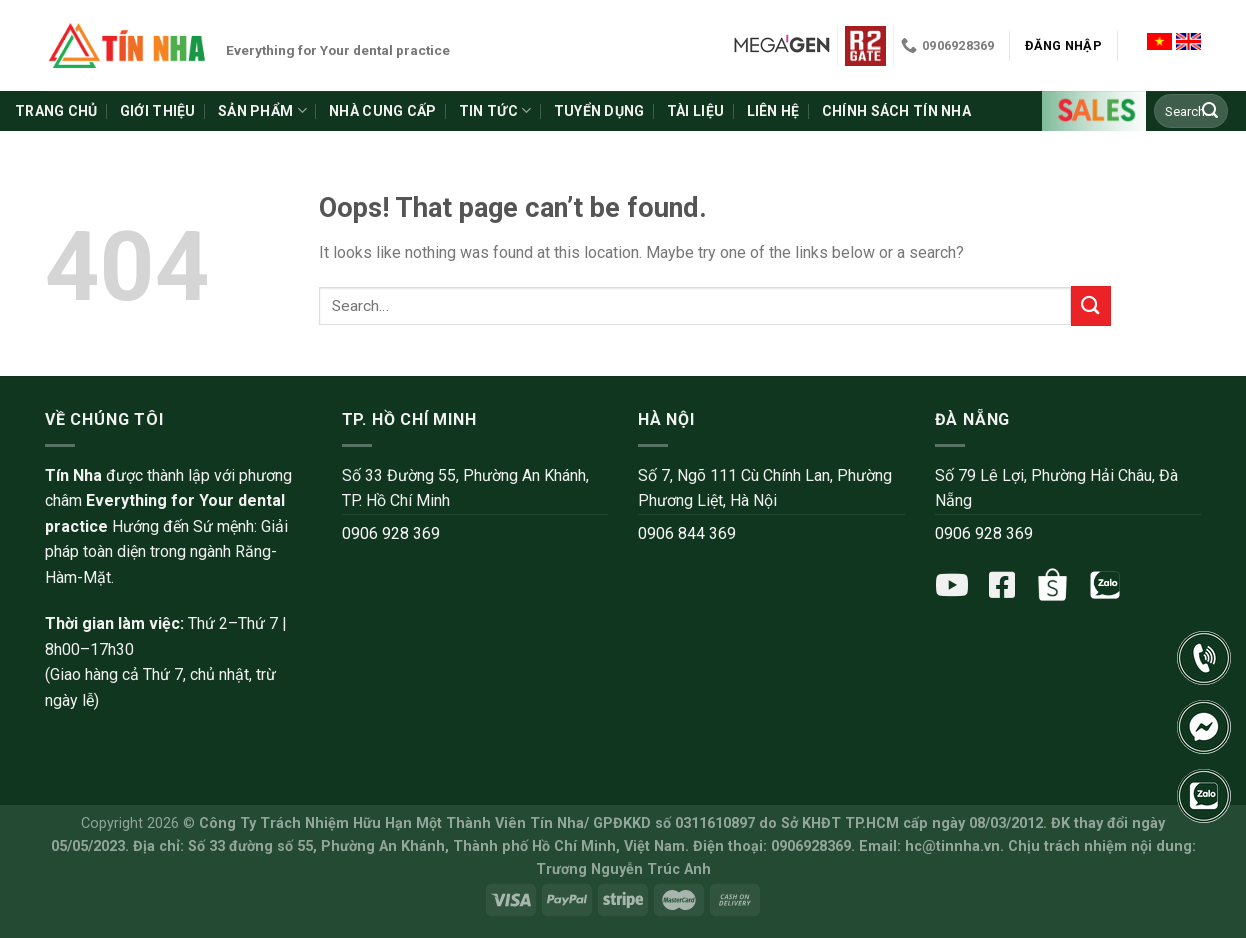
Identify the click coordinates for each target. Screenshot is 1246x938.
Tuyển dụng (599, 111)
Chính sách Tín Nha (896, 111)
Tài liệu (695, 111)
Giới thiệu (158, 111)
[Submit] (1210, 111)
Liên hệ (773, 111)
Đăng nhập (1063, 45)
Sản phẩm (262, 110)
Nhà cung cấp (382, 111)
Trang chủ (56, 111)
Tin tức (495, 110)
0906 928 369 (391, 533)
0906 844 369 (687, 533)
